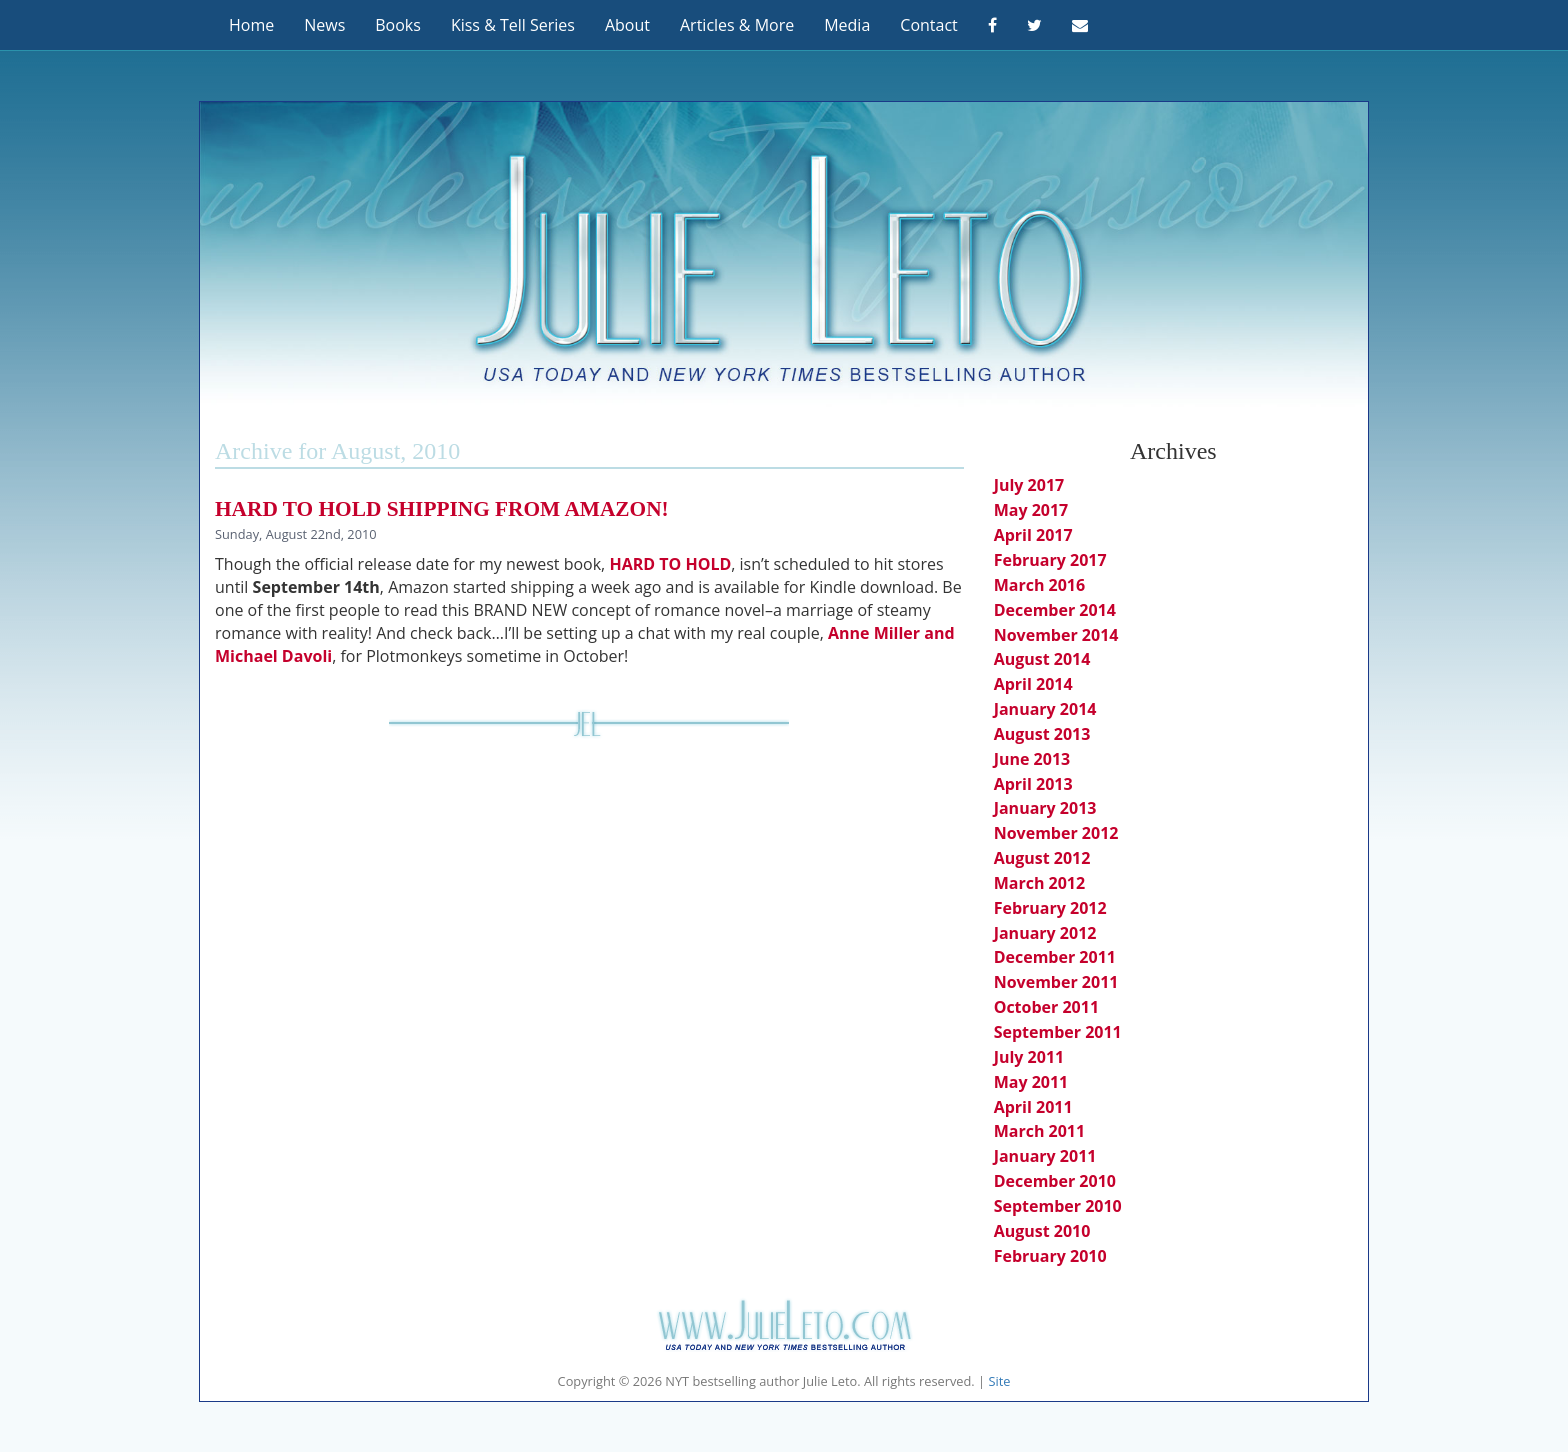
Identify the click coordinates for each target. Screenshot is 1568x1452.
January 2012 (1045, 933)
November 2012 (1056, 833)
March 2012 (1040, 883)
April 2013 (1033, 784)
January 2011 (1045, 1156)
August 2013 (1042, 734)
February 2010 (1050, 1256)
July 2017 (1029, 485)
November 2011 (1056, 982)
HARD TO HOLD (668, 564)
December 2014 (1055, 610)
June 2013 (1032, 759)
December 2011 (1055, 957)
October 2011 (1046, 1007)
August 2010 (1042, 1231)
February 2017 (1050, 560)
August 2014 (1042, 659)
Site (999, 1381)
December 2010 (1055, 1181)
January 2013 (1045, 808)
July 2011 (1029, 1057)
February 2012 (1050, 908)
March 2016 (1040, 585)
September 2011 (1058, 1032)
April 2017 (1033, 535)
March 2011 (1040, 1131)
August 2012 (1042, 858)
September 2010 (1058, 1206)
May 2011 (1031, 1082)
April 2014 (1033, 684)
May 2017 (1031, 510)
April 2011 (1033, 1107)
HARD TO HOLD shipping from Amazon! (442, 509)
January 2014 (1045, 709)
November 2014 (1056, 635)
